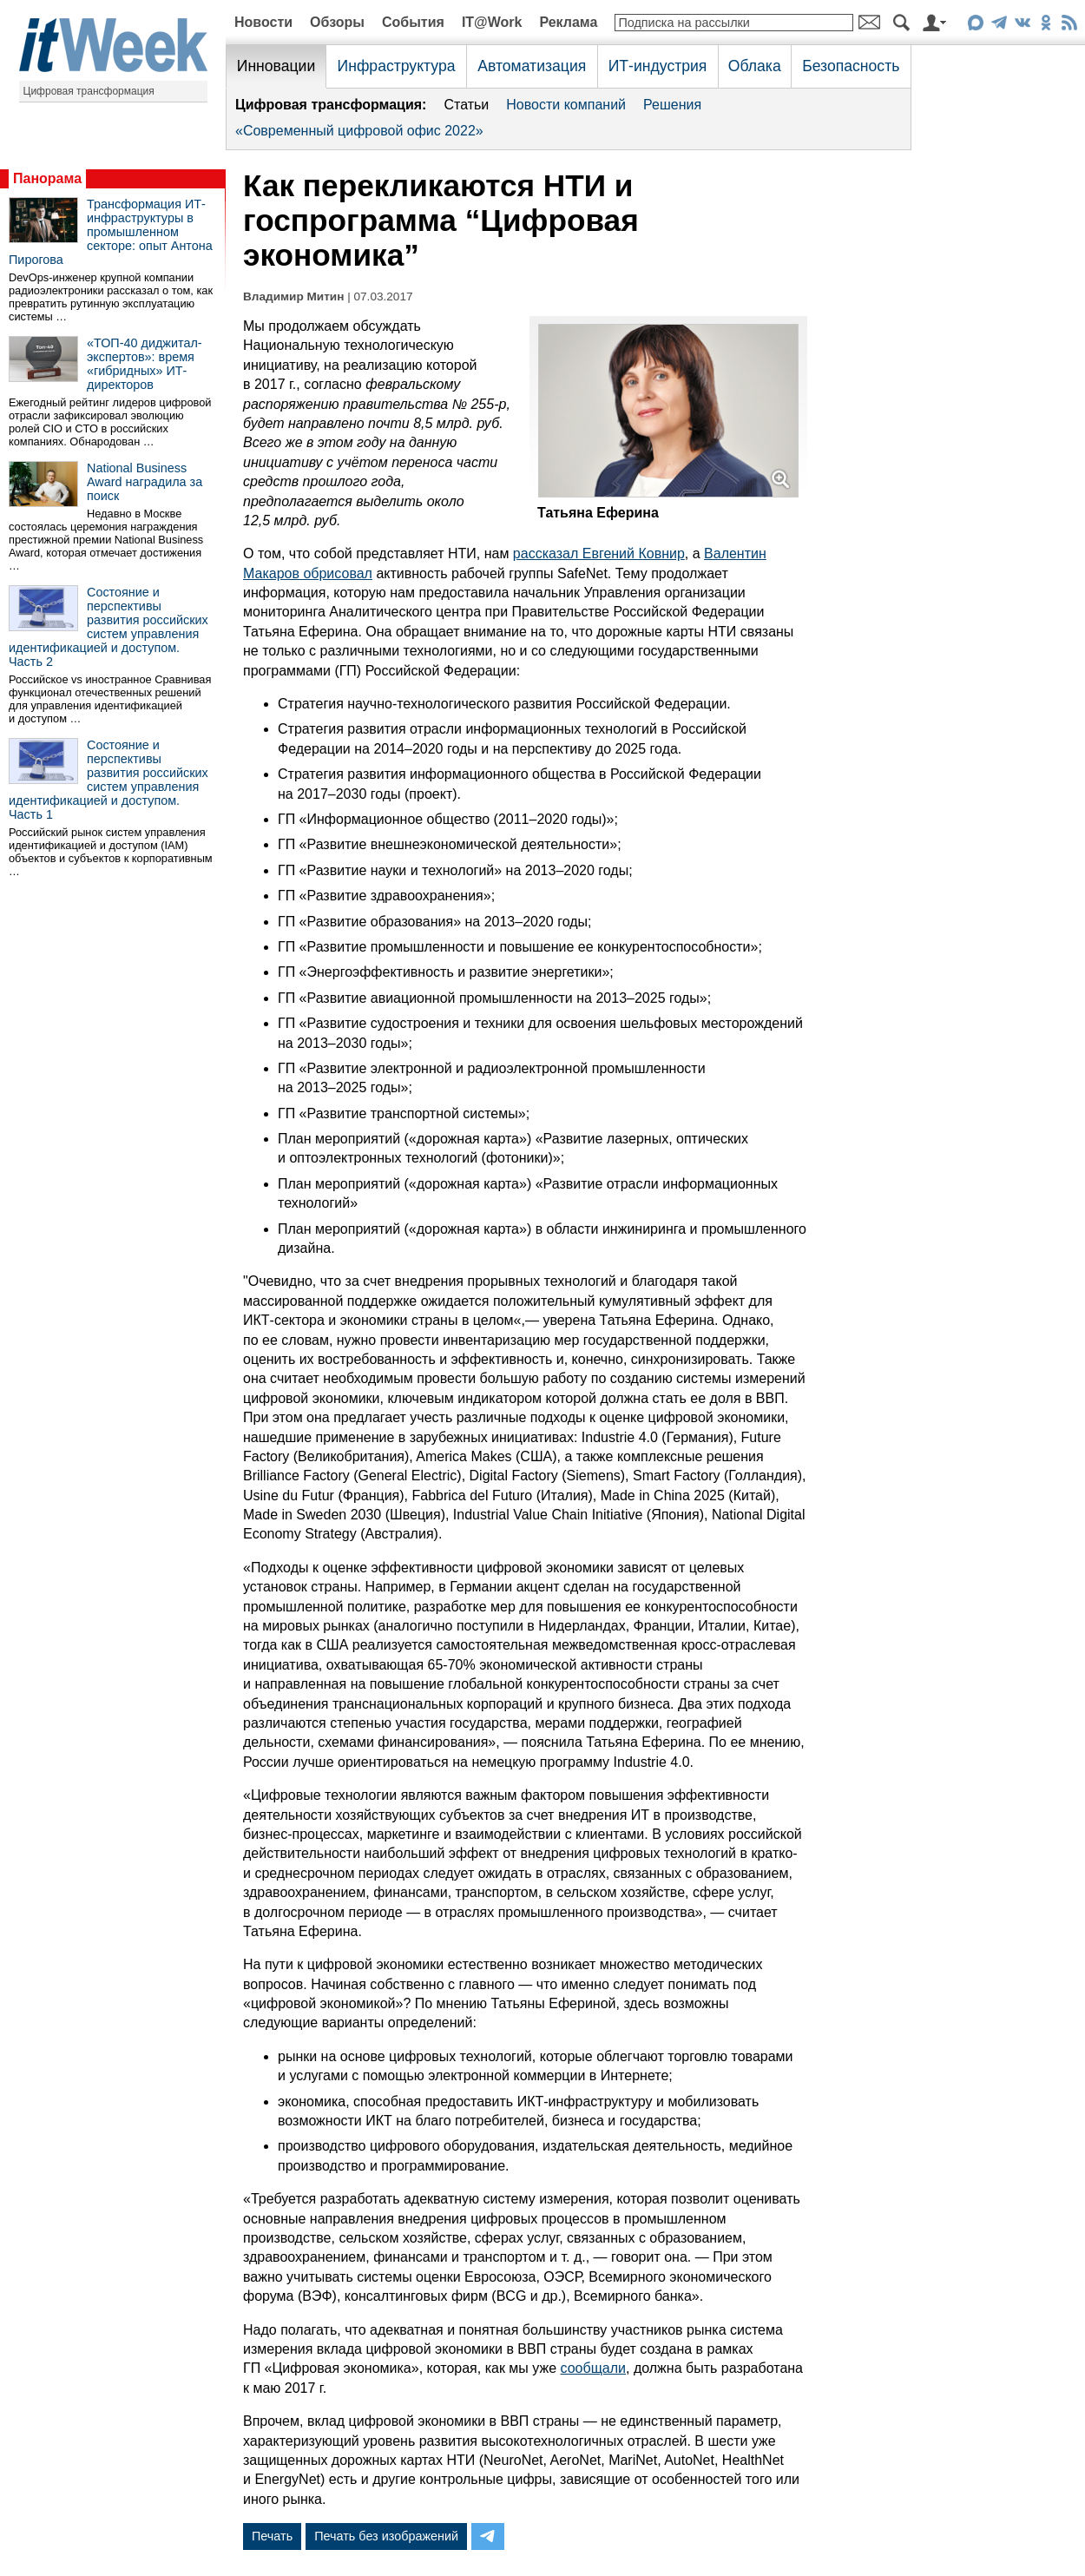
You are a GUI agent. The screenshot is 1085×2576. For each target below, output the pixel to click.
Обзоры (337, 22)
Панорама (47, 178)
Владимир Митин (293, 296)
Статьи (466, 104)
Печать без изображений (386, 2536)
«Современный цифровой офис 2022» (359, 130)
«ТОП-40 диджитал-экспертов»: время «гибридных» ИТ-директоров (144, 364)
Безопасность (850, 66)
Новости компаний (566, 104)
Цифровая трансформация (89, 91)
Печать (272, 2536)
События (413, 22)
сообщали (593, 2368)
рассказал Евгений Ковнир (599, 553)
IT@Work (492, 22)
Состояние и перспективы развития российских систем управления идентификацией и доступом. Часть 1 (108, 779)
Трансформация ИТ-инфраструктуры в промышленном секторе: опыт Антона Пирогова (111, 232)
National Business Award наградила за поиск (144, 482)
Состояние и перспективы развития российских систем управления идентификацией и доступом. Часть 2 (108, 627)
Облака (754, 66)
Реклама (568, 22)
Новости (263, 22)
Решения (672, 104)
